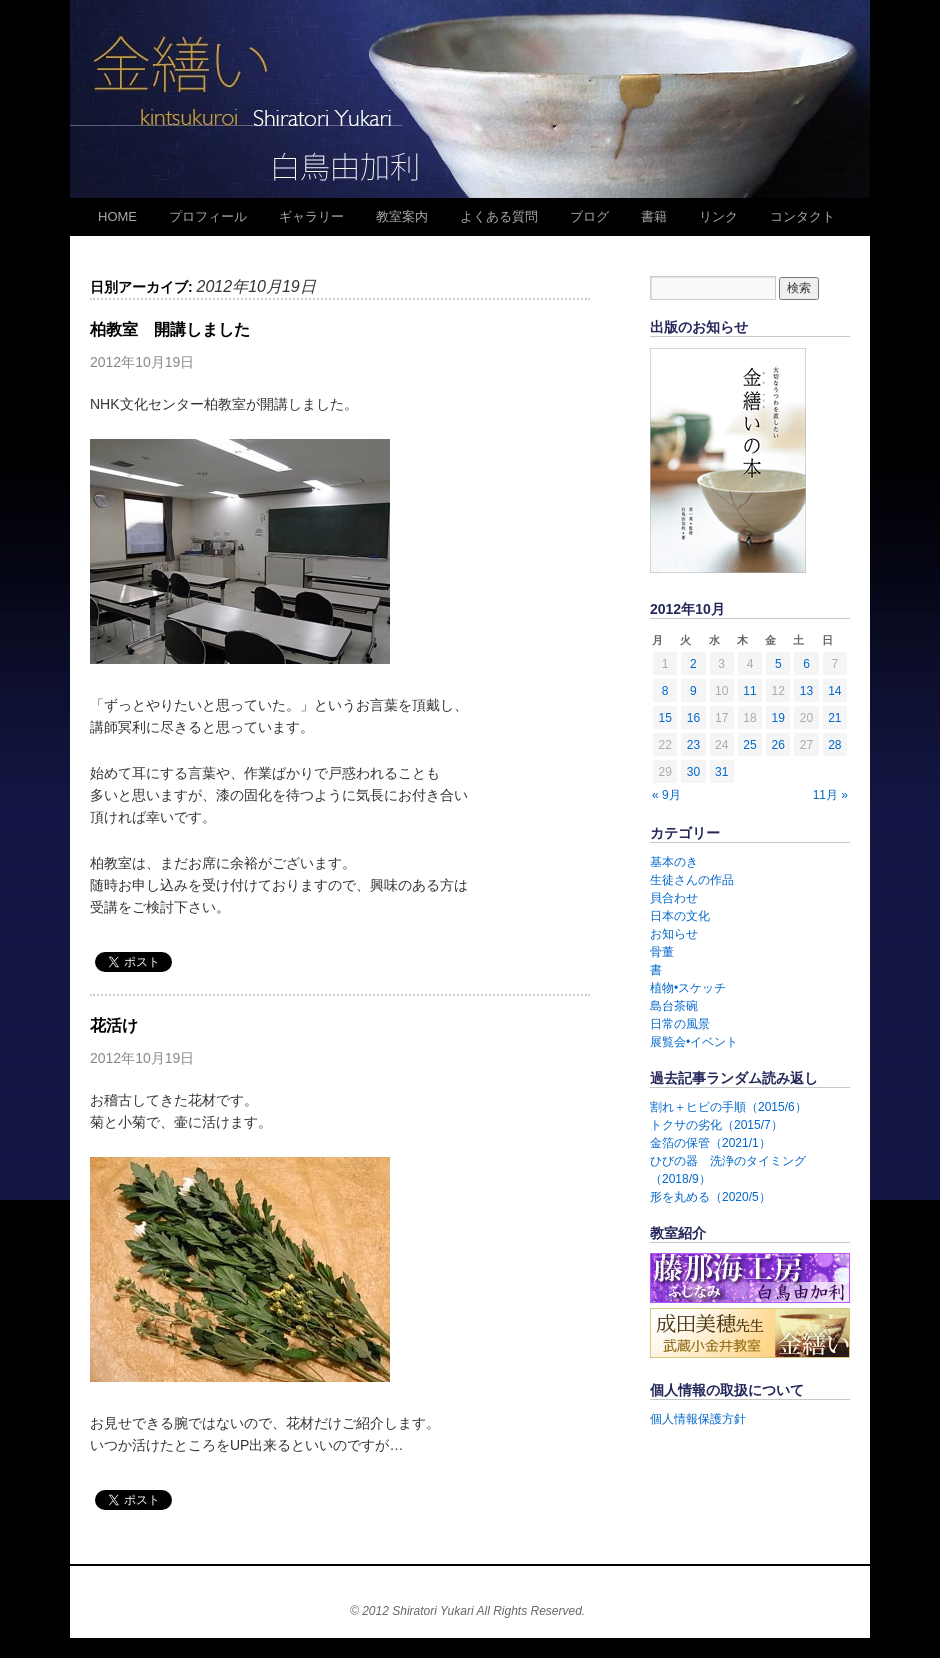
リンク (718, 216)
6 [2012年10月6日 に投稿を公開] (806, 664)
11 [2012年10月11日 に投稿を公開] (749, 691)
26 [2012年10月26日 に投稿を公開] (778, 745)
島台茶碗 (674, 1006)
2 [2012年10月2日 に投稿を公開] (693, 664)
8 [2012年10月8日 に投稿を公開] (665, 691)
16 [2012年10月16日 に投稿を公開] (693, 718)
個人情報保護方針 (698, 1419)
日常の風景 (680, 1024)
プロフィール (208, 216)
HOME (117, 216)
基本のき (674, 862)
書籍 (654, 216)
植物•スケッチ (688, 988)
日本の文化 (680, 916)
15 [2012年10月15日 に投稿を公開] (664, 718)
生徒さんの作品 (692, 880)
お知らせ (674, 934)
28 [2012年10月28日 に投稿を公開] (834, 745)
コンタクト (802, 216)
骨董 (662, 952)
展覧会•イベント (694, 1042)
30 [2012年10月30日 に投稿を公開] (693, 772)
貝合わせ (674, 898)
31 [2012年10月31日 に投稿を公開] (721, 772)
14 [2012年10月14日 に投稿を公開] (834, 691)
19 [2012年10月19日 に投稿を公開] (778, 718)
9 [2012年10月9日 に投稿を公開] (693, 691)
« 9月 (666, 795)
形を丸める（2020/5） (710, 1197)
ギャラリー (311, 216)
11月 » (830, 795)
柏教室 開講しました (170, 329)
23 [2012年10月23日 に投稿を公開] (693, 745)
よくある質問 (499, 216)
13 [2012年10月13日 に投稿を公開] (806, 691)
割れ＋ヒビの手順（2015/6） (728, 1107)
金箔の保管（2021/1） (710, 1143)
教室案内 (402, 216)
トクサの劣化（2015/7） (716, 1125)
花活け (114, 1025)
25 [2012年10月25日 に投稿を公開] (749, 745)
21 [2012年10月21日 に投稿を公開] (834, 718)
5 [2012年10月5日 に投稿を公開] (778, 664)
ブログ (589, 216)
